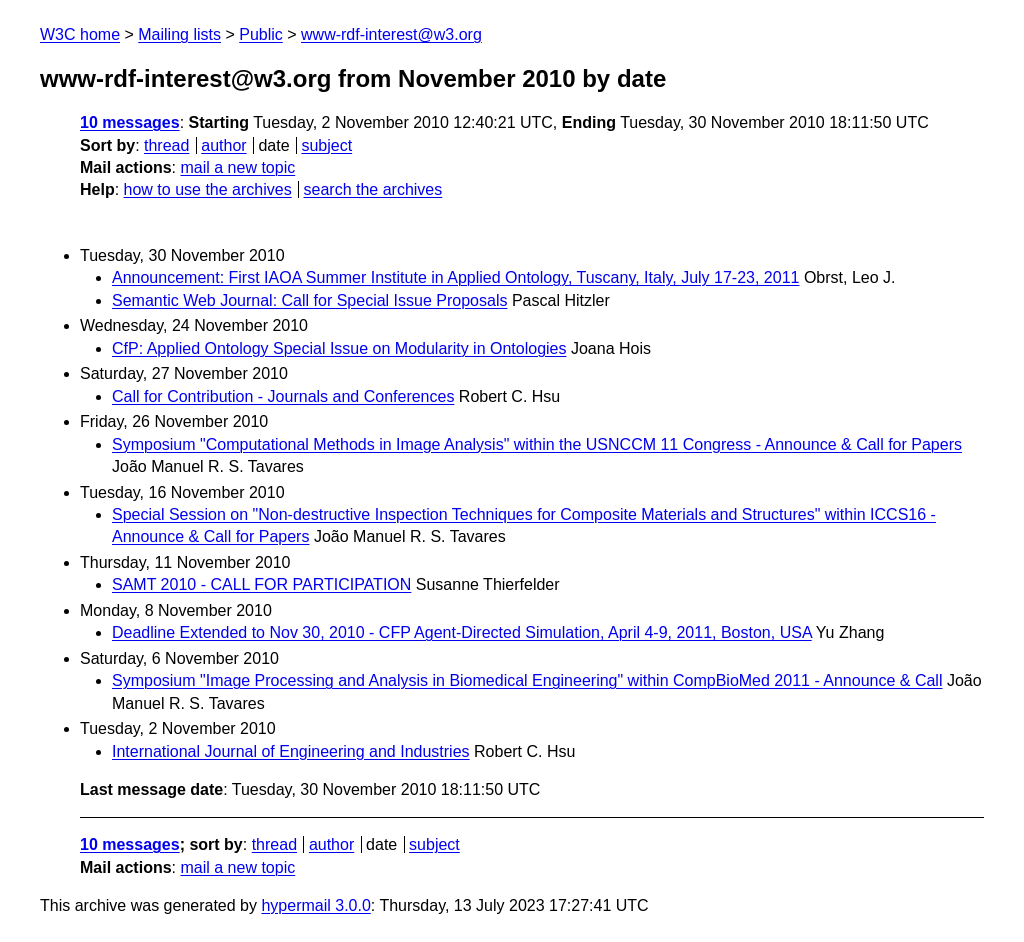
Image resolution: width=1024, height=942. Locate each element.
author (223, 145)
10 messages (130, 122)
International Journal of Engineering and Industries (291, 751)
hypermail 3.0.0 (315, 905)
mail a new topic (237, 167)
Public (261, 34)
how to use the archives (208, 189)
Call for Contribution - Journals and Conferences (283, 396)
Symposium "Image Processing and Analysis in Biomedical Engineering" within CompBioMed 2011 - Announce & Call (527, 680)
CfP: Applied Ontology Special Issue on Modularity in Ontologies (339, 348)
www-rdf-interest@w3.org (391, 34)
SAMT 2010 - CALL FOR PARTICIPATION (261, 584)
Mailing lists (179, 34)
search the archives (373, 189)
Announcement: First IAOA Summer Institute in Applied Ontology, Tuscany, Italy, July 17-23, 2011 (455, 277)
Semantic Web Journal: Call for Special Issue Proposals (309, 300)
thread (166, 145)
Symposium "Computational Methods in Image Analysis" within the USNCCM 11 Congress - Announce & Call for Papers (537, 444)
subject (326, 145)
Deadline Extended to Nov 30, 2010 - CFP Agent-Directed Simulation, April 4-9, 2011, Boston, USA (462, 632)
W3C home (80, 34)
